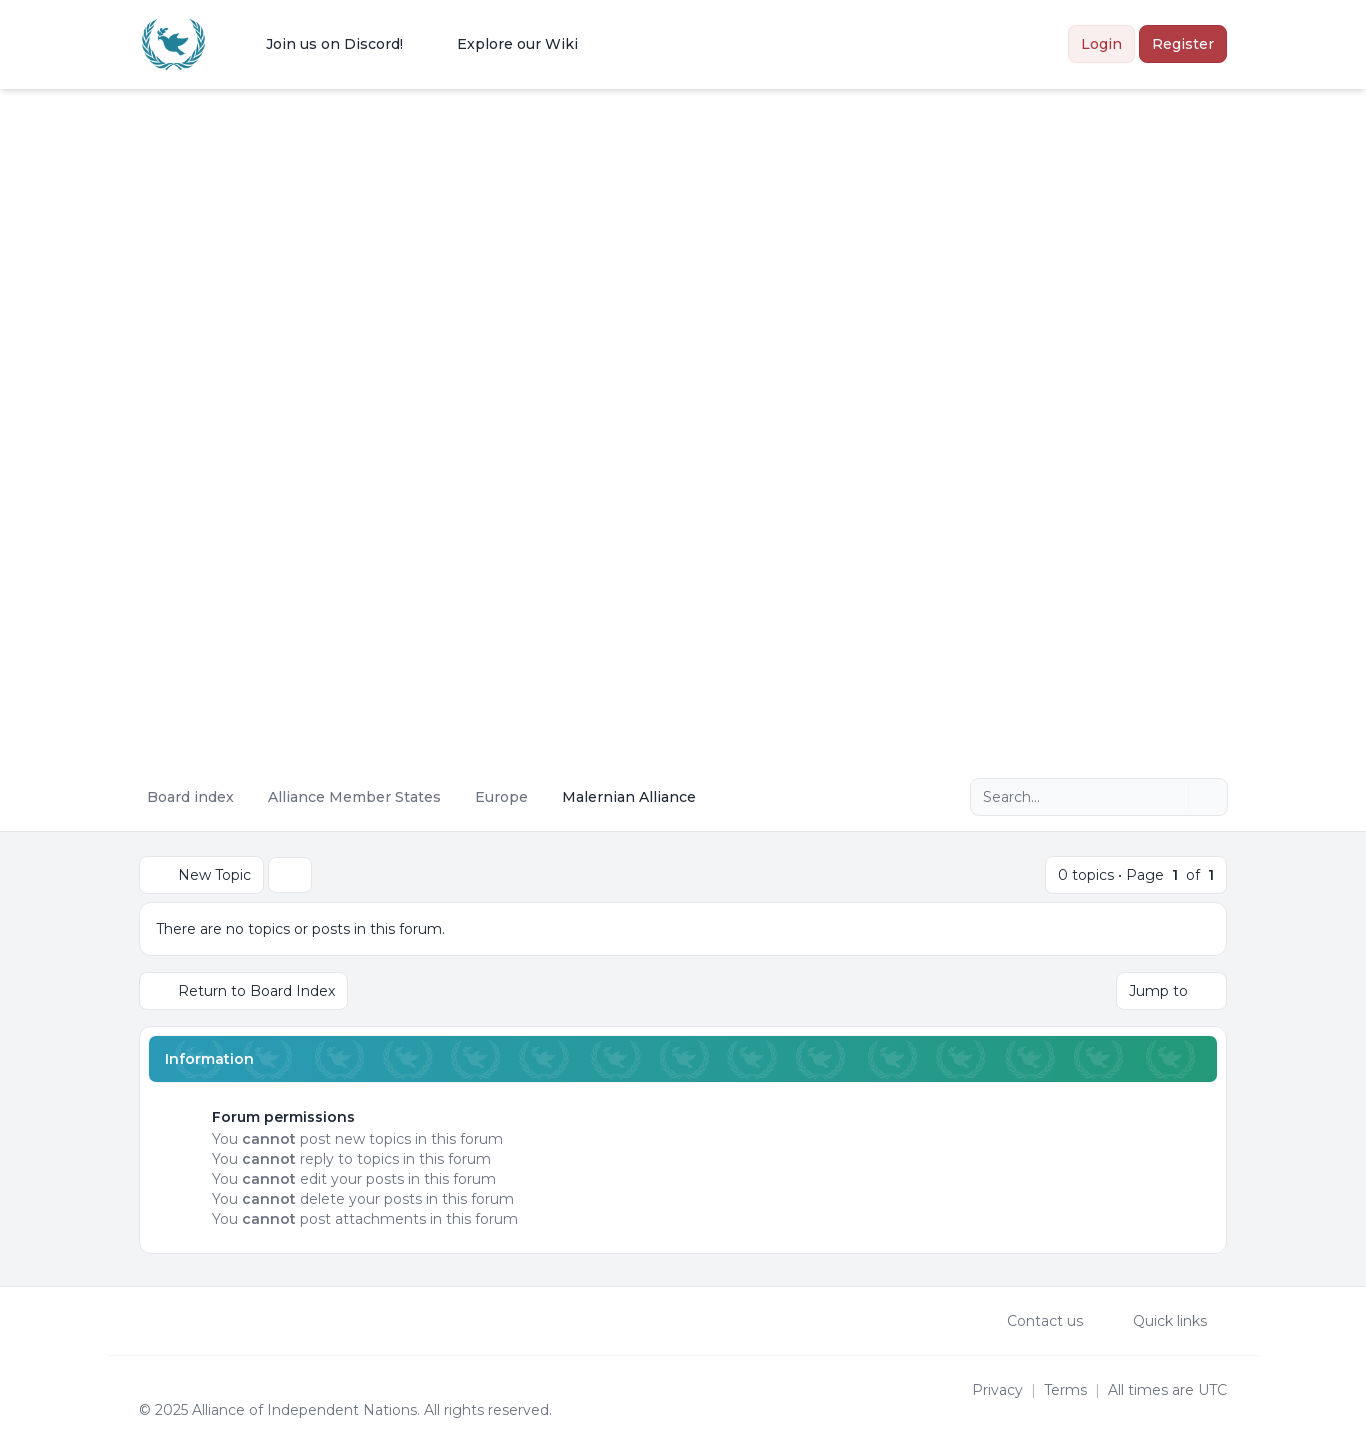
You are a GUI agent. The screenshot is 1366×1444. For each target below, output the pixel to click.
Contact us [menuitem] (1032, 1321)
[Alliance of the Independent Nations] (173, 44)
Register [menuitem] (1183, 44)
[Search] (1171, 797)
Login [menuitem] (1101, 44)
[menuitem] (321, 44)
